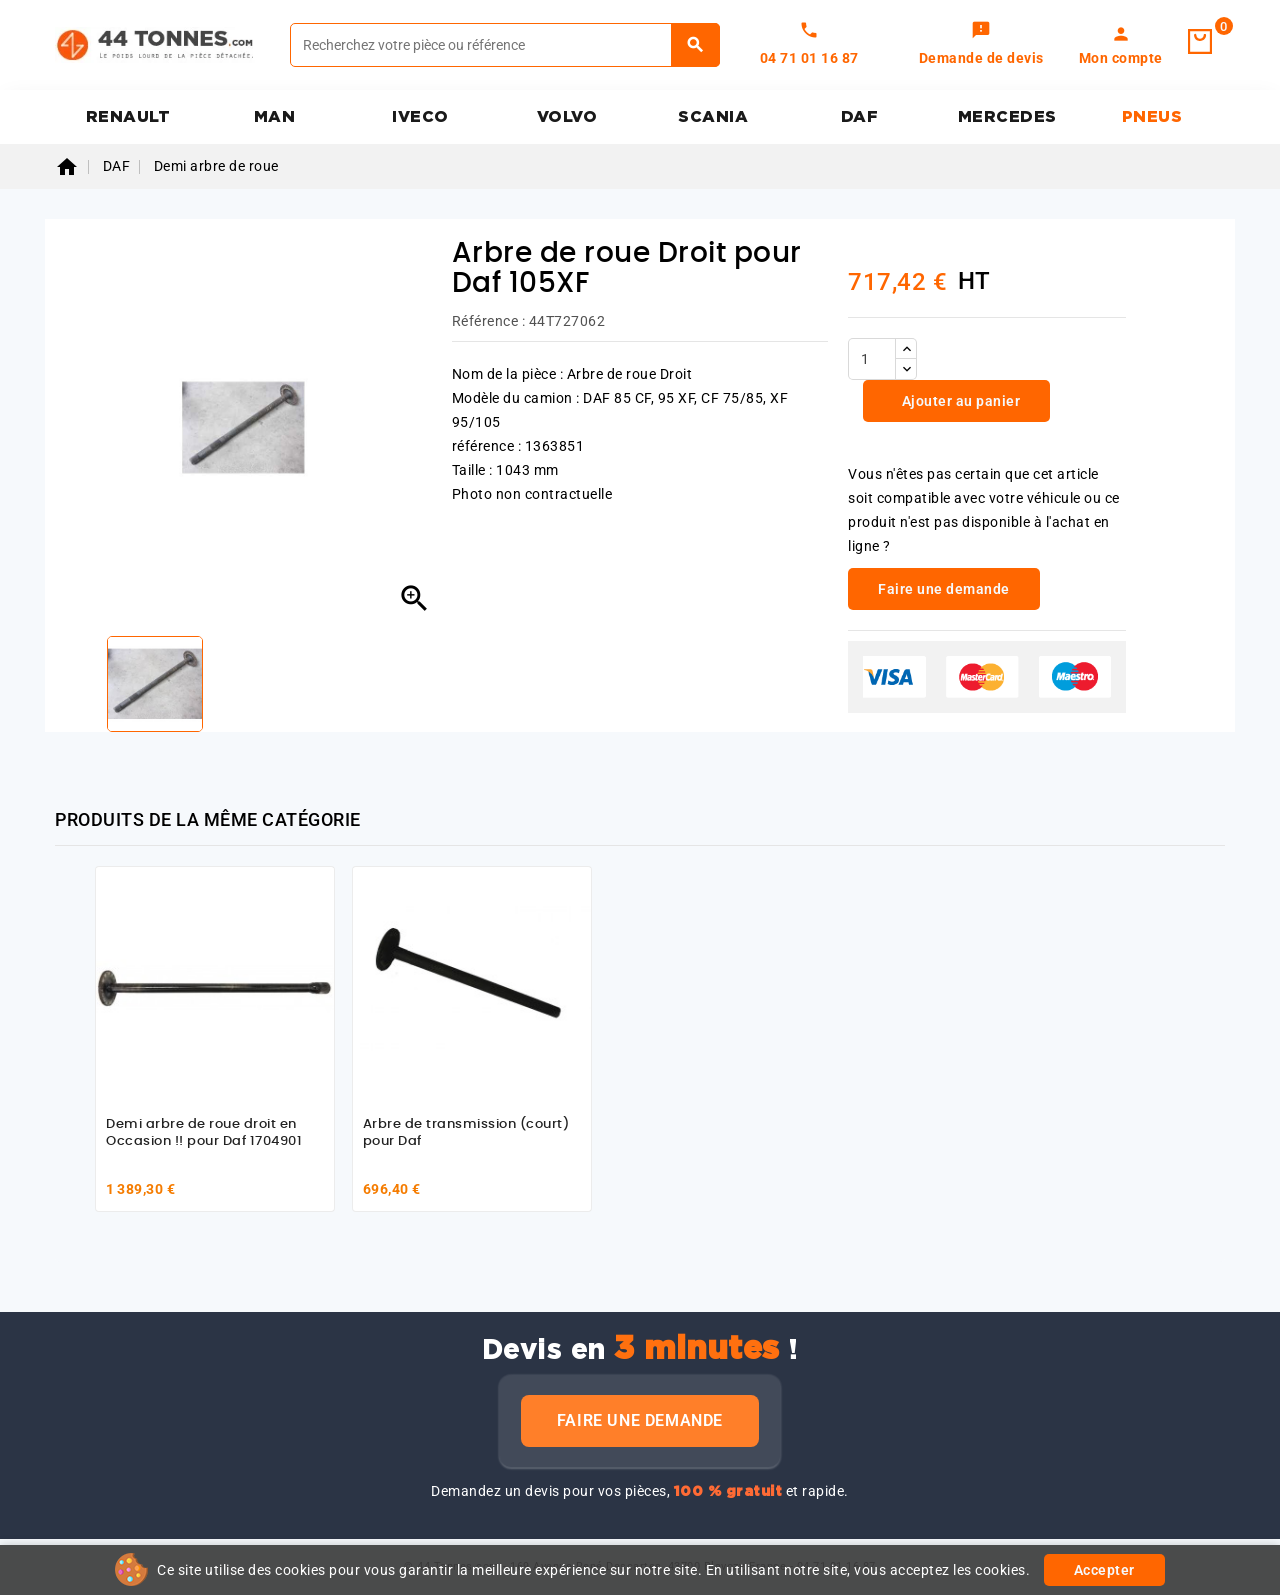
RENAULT (128, 117)
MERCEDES (1007, 117)
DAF (860, 117)
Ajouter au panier (959, 401)
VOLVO (567, 117)
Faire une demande (640, 1420)
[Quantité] (872, 359)
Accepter (1104, 1570)
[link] (981, 45)
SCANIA (713, 117)
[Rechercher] (505, 45)
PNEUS (1152, 117)
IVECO (420, 117)
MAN (275, 117)
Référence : (489, 321)
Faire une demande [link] (944, 589)
